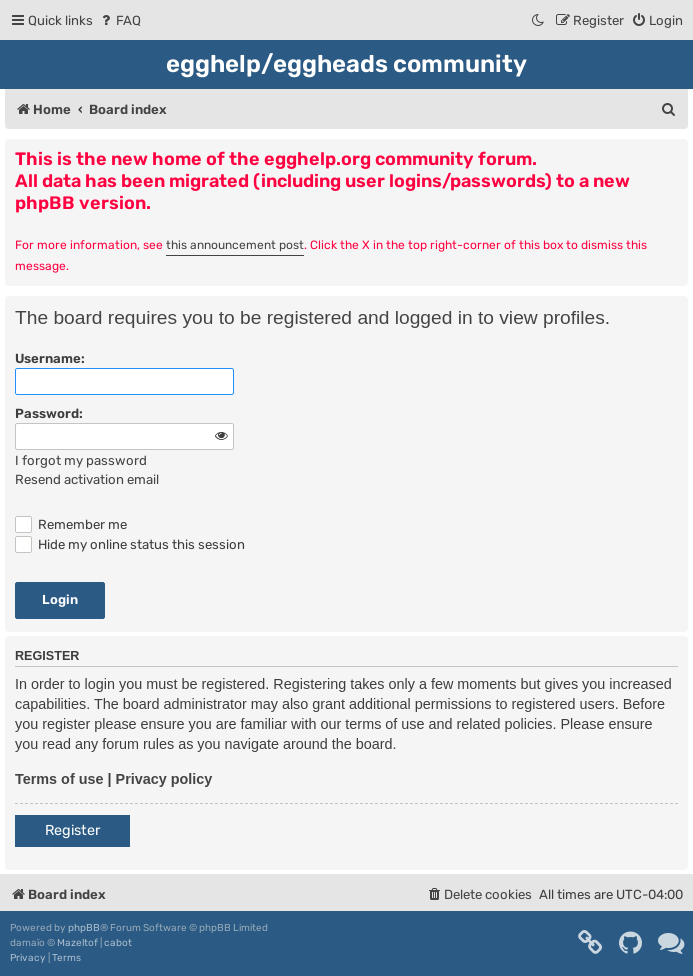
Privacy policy (164, 779)
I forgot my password (81, 460)
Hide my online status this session (130, 544)
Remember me (71, 524)
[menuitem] (119, 20)
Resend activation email (87, 479)
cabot (118, 943)
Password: (49, 413)
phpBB (84, 928)
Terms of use (59, 779)
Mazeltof (77, 943)
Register (72, 830)
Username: (50, 358)
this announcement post (235, 245)
